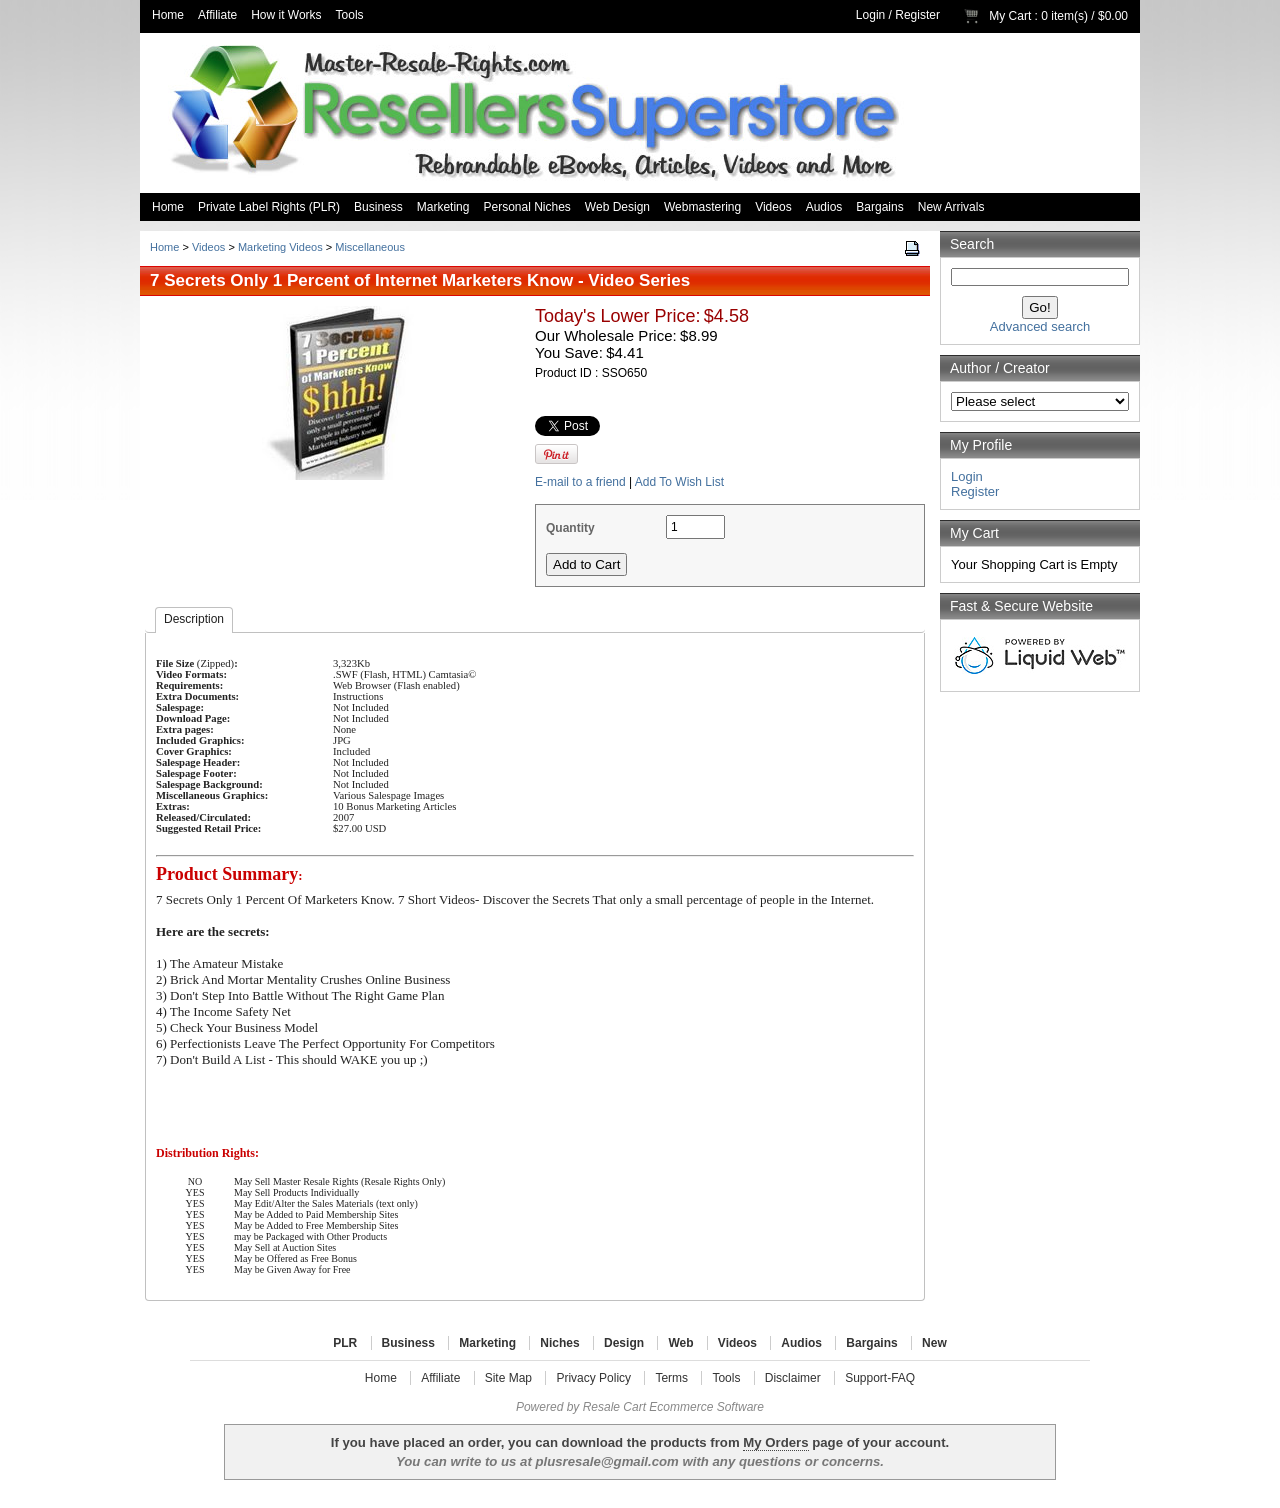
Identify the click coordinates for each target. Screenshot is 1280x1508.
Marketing (443, 207)
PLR (345, 1343)
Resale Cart (614, 1407)
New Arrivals (951, 207)
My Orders (775, 1442)
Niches (559, 1343)
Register (917, 15)
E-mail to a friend (580, 482)
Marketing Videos (280, 247)
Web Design (617, 207)
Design (624, 1343)
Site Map (508, 1378)
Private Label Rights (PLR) (269, 207)
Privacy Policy (593, 1378)
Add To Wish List (679, 482)
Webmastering (702, 207)
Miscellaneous (370, 247)
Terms (671, 1378)
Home (168, 15)
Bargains (879, 207)
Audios (824, 207)
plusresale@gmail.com (606, 1461)
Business (378, 207)
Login (870, 15)
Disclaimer (793, 1378)
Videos (773, 207)
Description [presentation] (194, 619)
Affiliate (217, 15)
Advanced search (1040, 326)
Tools (350, 15)
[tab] (194, 620)
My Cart (1010, 16)
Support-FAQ (880, 1378)
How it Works (286, 15)
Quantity (570, 528)
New (934, 1343)
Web (680, 1343)
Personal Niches (526, 207)
